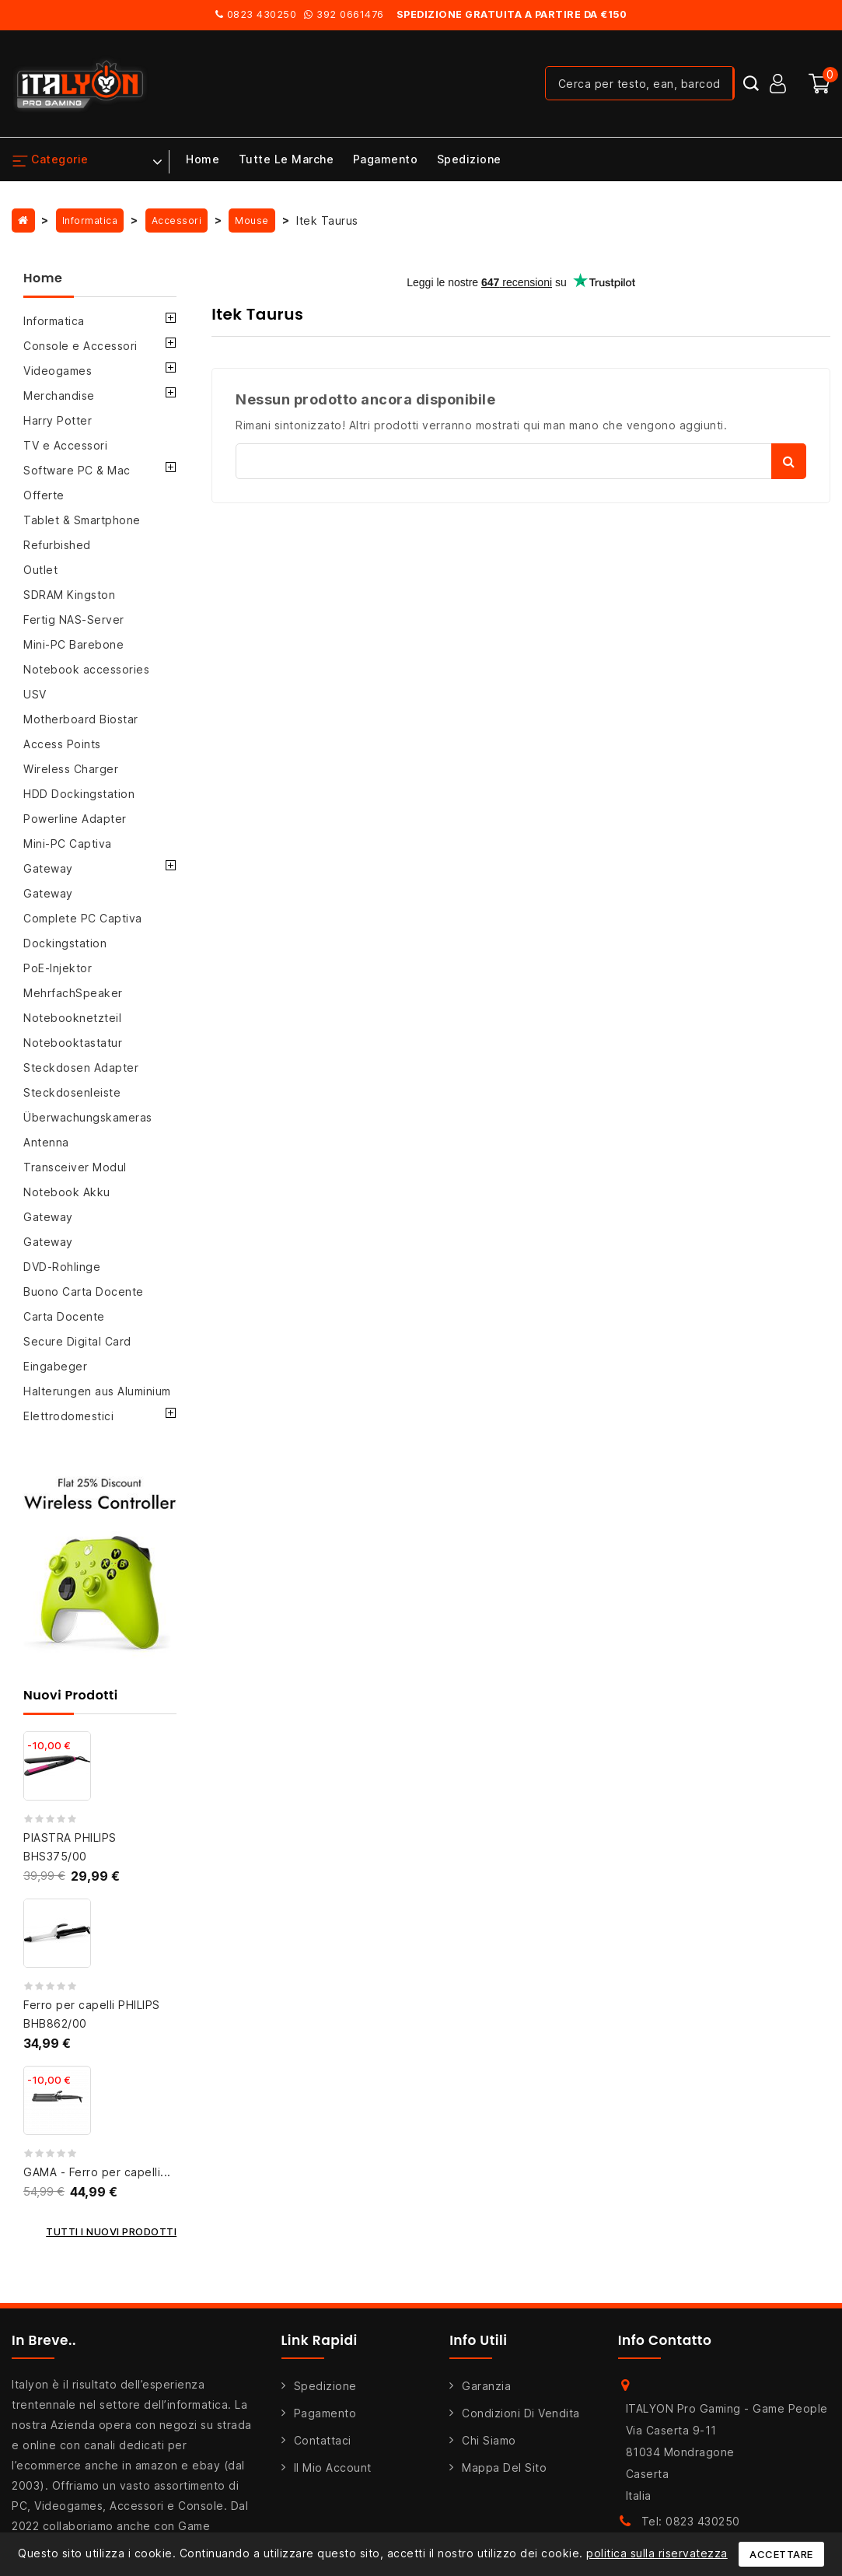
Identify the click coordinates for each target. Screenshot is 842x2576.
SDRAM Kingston (69, 594)
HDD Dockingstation (79, 793)
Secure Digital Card (77, 1341)
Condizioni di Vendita (521, 2413)
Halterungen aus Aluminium (97, 1391)
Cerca (788, 461)
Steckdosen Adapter (80, 1067)
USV (35, 694)
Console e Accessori (80, 345)
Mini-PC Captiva (67, 843)
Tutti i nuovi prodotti (111, 2231)
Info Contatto (665, 2340)
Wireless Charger (70, 768)
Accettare (781, 2554)
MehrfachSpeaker (73, 992)
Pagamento (385, 159)
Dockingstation (65, 943)
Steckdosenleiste (72, 1092)
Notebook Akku (66, 1192)
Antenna (46, 1142)
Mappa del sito (504, 2467)
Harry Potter (57, 420)
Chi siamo (489, 2440)
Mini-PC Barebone (73, 644)
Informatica (54, 320)
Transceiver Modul (75, 1167)
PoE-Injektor (57, 968)
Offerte (44, 495)
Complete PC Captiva (82, 918)
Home (202, 159)
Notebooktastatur (72, 1042)
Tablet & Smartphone (82, 520)
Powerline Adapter (75, 818)
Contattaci (322, 2440)
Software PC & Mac (77, 470)
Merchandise (59, 395)
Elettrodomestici (68, 1416)
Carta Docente (64, 1316)
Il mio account (333, 2467)
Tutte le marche (286, 159)
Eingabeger (55, 1366)
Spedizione (469, 159)
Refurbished (57, 544)
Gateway (48, 868)
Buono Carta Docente (83, 1291)
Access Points (62, 744)
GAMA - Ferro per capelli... (97, 2172)
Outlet (40, 569)
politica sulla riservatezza (657, 2553)
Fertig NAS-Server (73, 619)
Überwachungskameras (87, 1117)
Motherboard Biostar (80, 719)
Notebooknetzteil (72, 1017)
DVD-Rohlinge (61, 1266)
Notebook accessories (86, 669)
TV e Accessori (65, 445)
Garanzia (486, 2385)
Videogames (57, 370)
